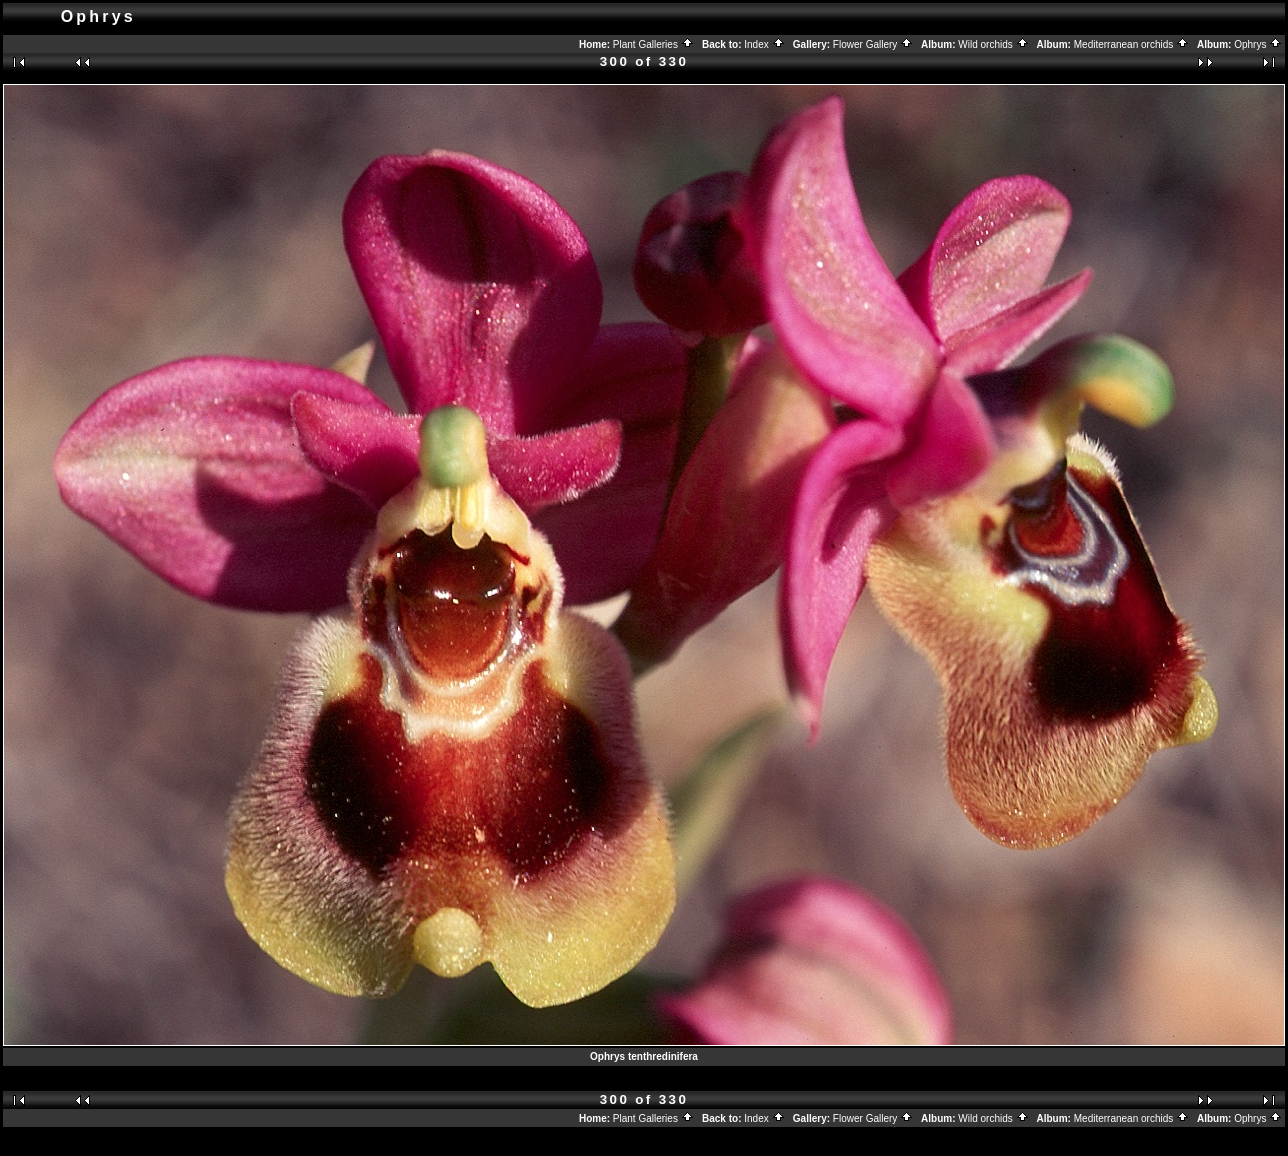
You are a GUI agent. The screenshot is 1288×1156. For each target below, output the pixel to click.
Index (764, 44)
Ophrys (1258, 44)
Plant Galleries (653, 44)
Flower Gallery (873, 44)
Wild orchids (993, 44)
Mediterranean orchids (1131, 44)
